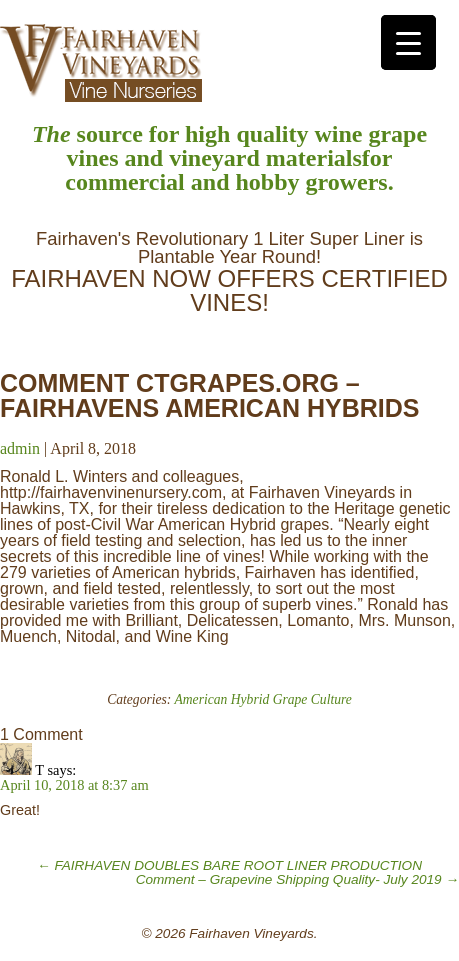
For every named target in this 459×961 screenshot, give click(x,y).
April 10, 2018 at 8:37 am (74, 785)
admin (20, 448)
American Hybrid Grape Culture (263, 699)
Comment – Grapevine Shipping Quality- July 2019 (297, 879)
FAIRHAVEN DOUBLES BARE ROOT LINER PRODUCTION (229, 865)
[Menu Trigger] (408, 42)
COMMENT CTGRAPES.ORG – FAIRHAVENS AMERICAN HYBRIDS (209, 395)
